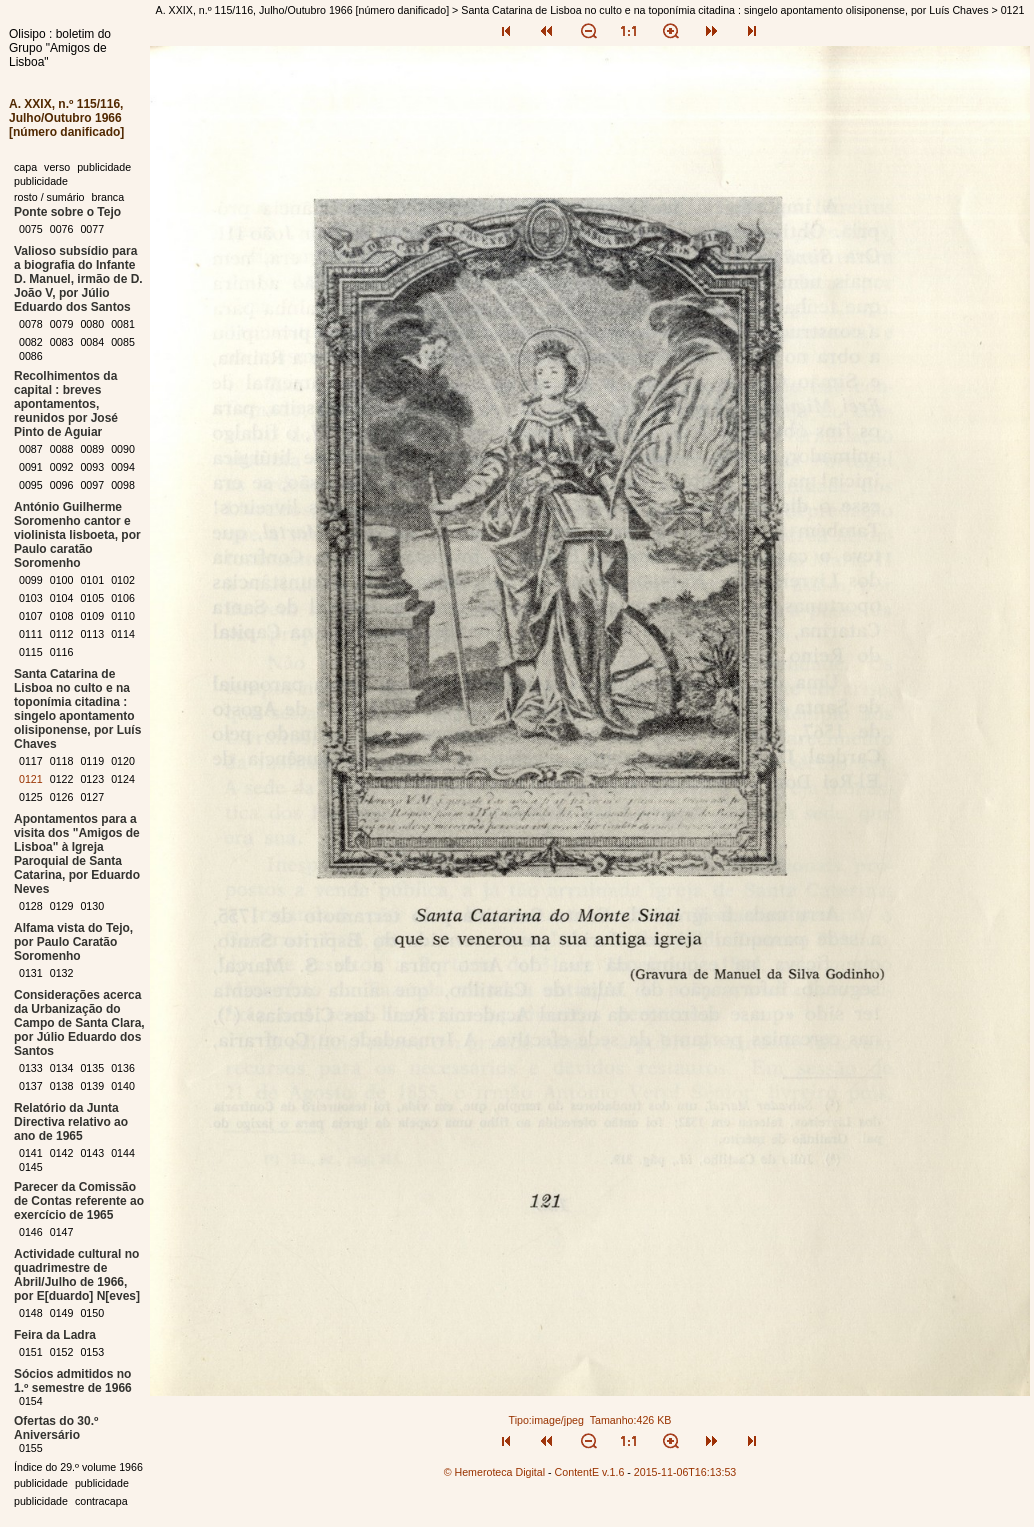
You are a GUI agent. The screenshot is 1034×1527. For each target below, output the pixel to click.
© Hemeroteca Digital (494, 1472)
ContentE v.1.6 (590, 1472)
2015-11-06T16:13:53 (685, 1472)
